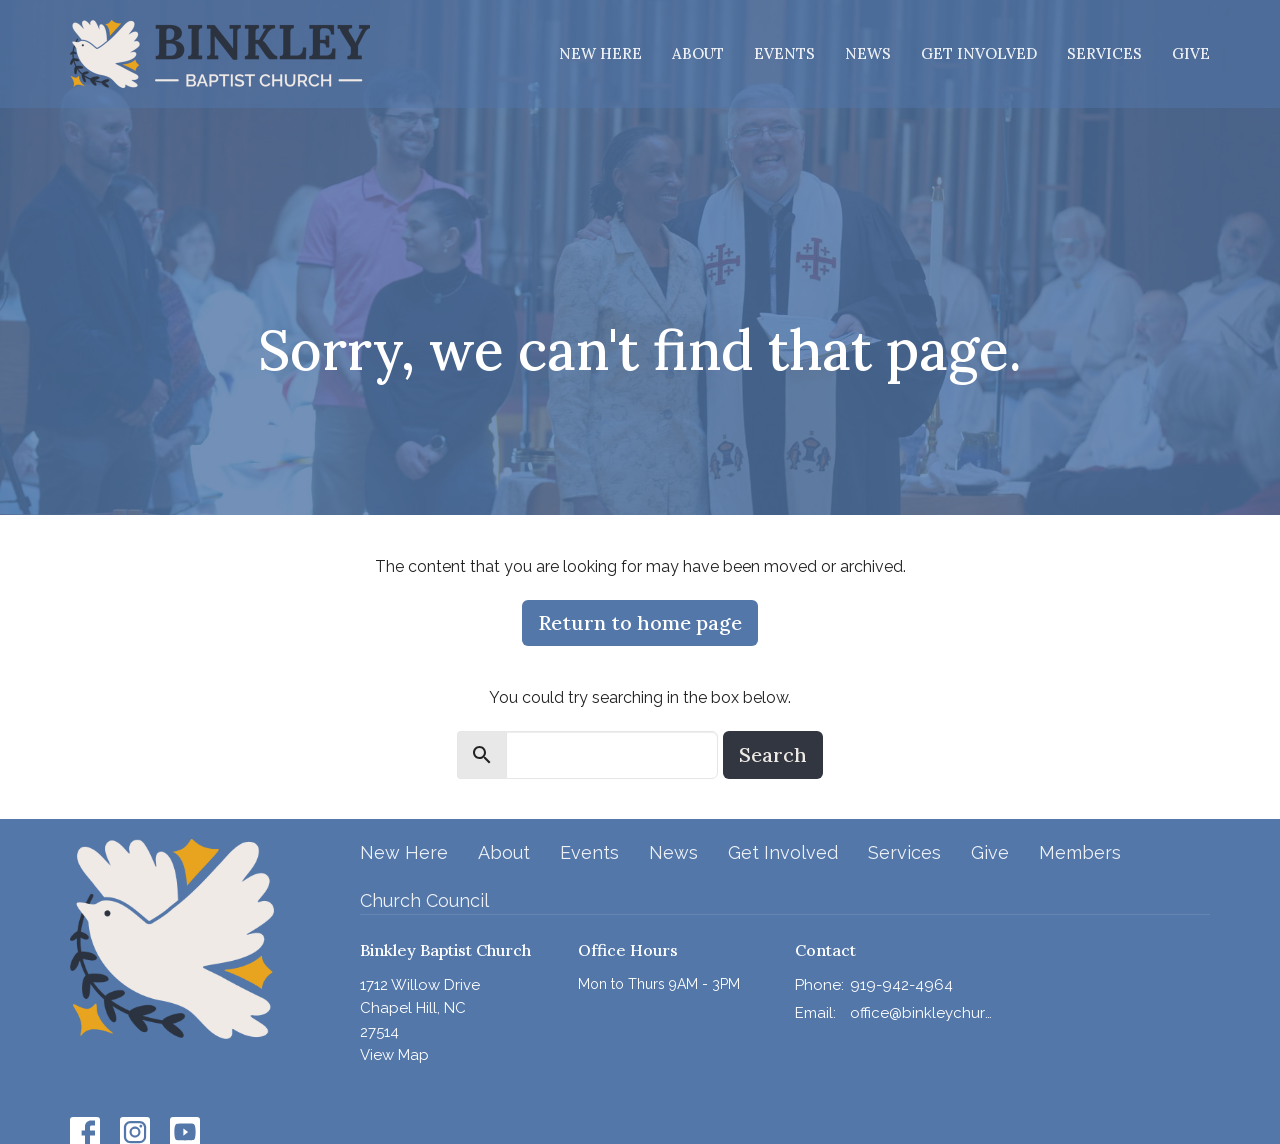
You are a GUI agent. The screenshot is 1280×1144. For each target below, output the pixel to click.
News (868, 53)
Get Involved (979, 53)
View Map (394, 1055)
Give (1191, 53)
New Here (600, 53)
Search (773, 754)
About (698, 53)
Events (784, 53)
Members (1080, 852)
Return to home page (640, 622)
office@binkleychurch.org (921, 1013)
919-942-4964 (901, 985)
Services (1104, 53)
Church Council (424, 900)
